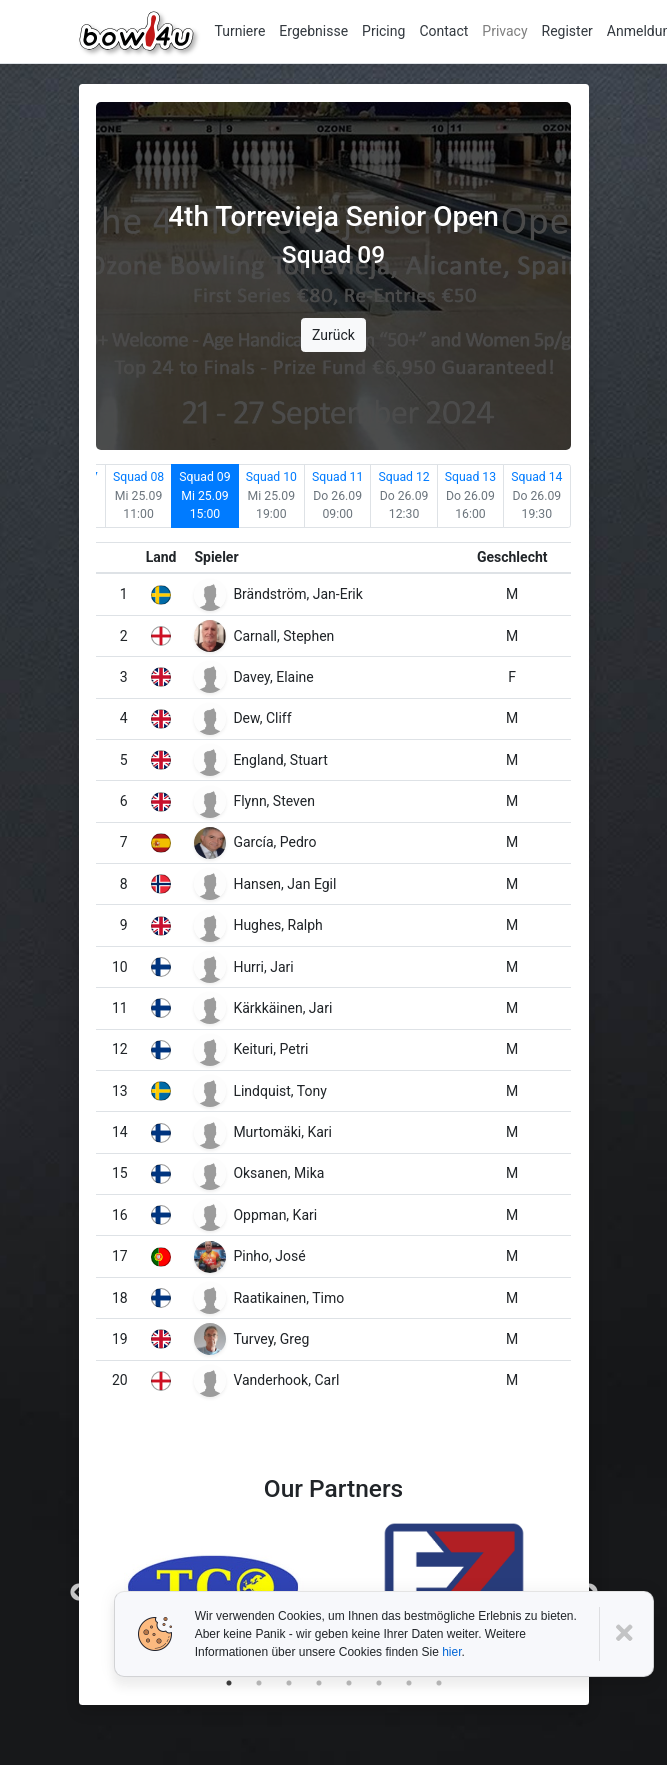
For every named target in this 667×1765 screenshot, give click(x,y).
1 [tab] (229, 1683)
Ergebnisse (313, 31)
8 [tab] (439, 1683)
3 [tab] (289, 1683)
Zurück (333, 335)
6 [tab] (379, 1683)
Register (567, 31)
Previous (79, 1593)
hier (451, 1652)
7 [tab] (409, 1683)
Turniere (240, 31)
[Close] (626, 1633)
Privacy (504, 31)
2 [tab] (259, 1683)
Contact (443, 31)
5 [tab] (349, 1683)
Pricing (383, 31)
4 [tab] (319, 1683)
